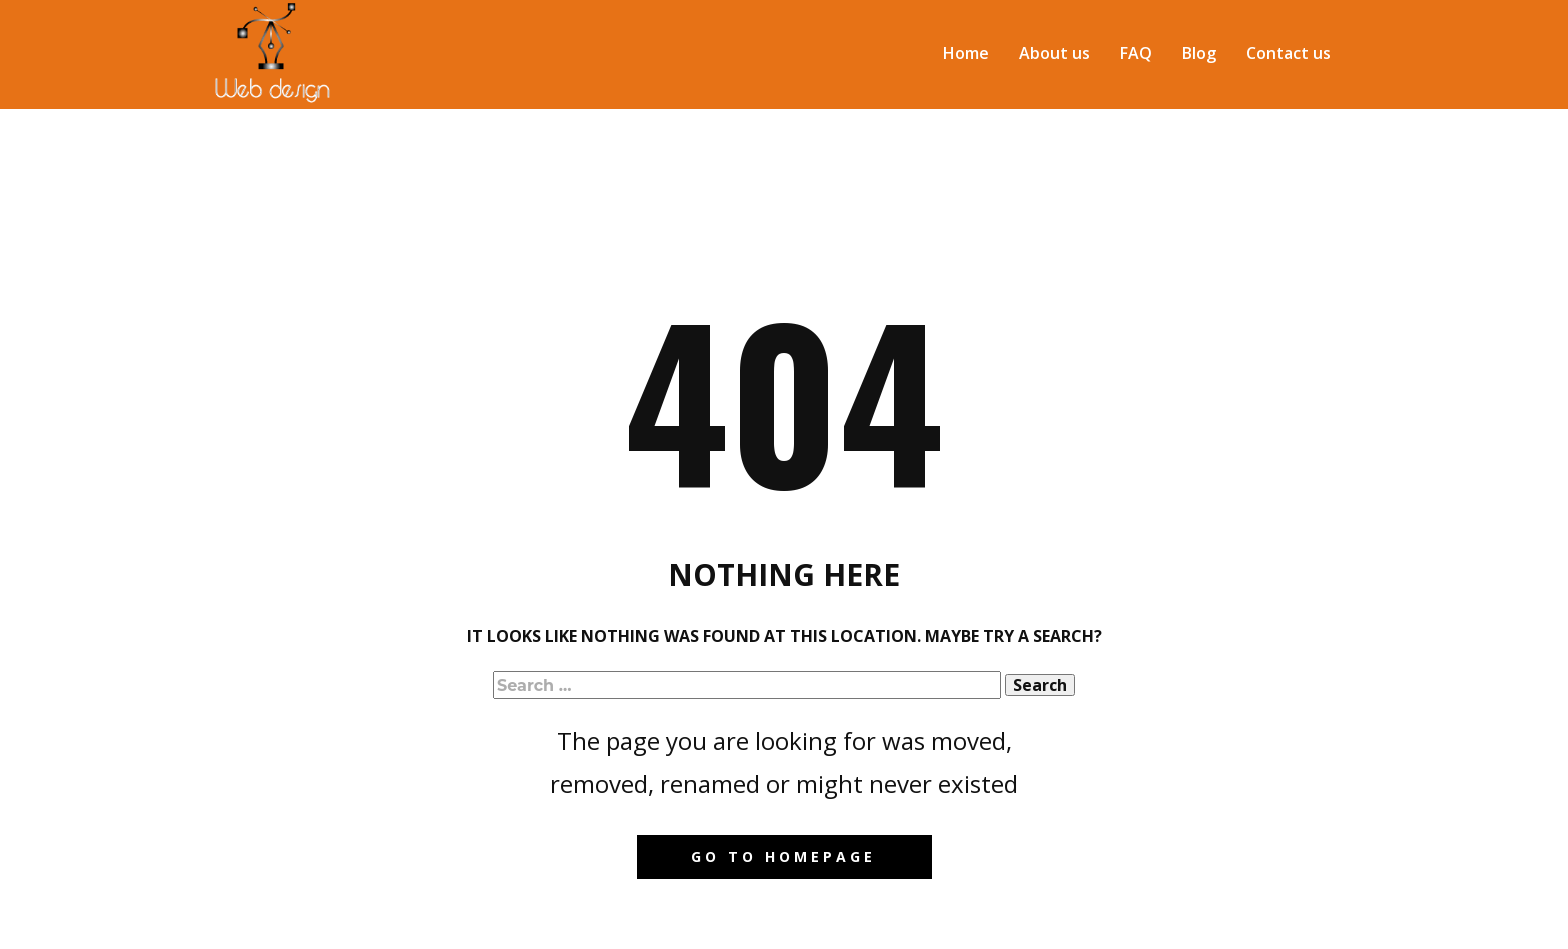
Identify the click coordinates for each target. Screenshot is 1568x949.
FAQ (1136, 53)
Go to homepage (783, 856)
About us (1054, 53)
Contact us (1288, 53)
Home (966, 53)
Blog (1199, 53)
